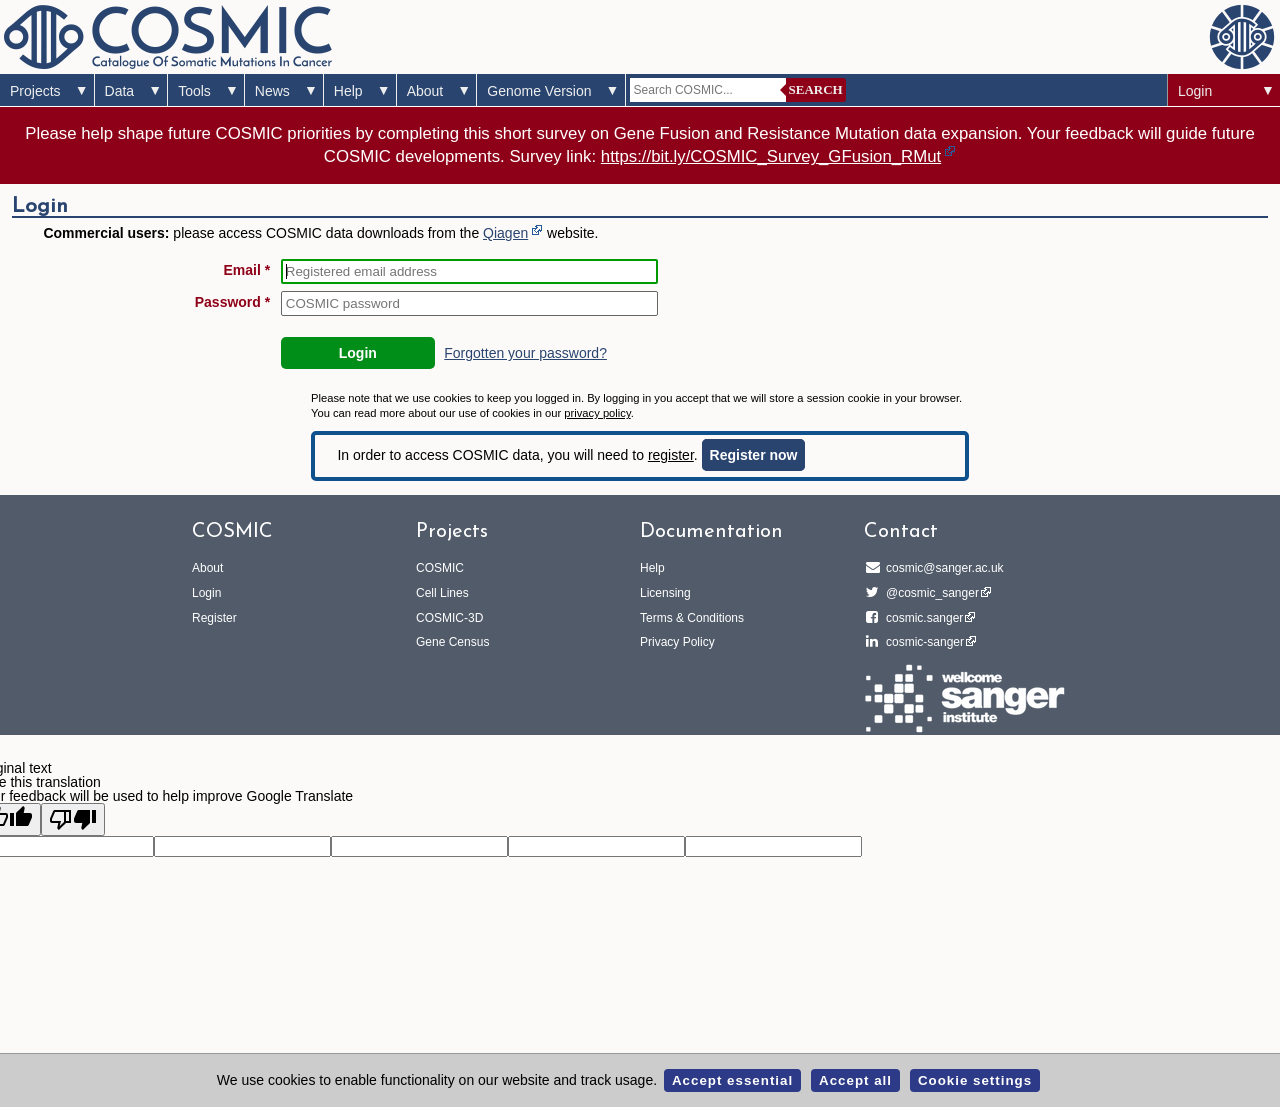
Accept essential (732, 1080)
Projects (35, 91)
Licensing (665, 593)
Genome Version (539, 91)
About (425, 91)
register (671, 455)
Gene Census (452, 642)
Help (348, 91)
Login (1195, 91)
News (272, 91)
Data (120, 91)
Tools (194, 91)
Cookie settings (975, 1080)
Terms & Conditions (692, 618)
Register (214, 618)
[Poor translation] (73, 819)
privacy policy (597, 413)
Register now (754, 455)
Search (816, 89)
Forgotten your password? (525, 353)
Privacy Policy (677, 642)
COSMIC (440, 568)
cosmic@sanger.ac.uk (942, 568)
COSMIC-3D (449, 618)
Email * (247, 270)
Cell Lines (442, 593)
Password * (232, 302)
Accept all (855, 1080)
